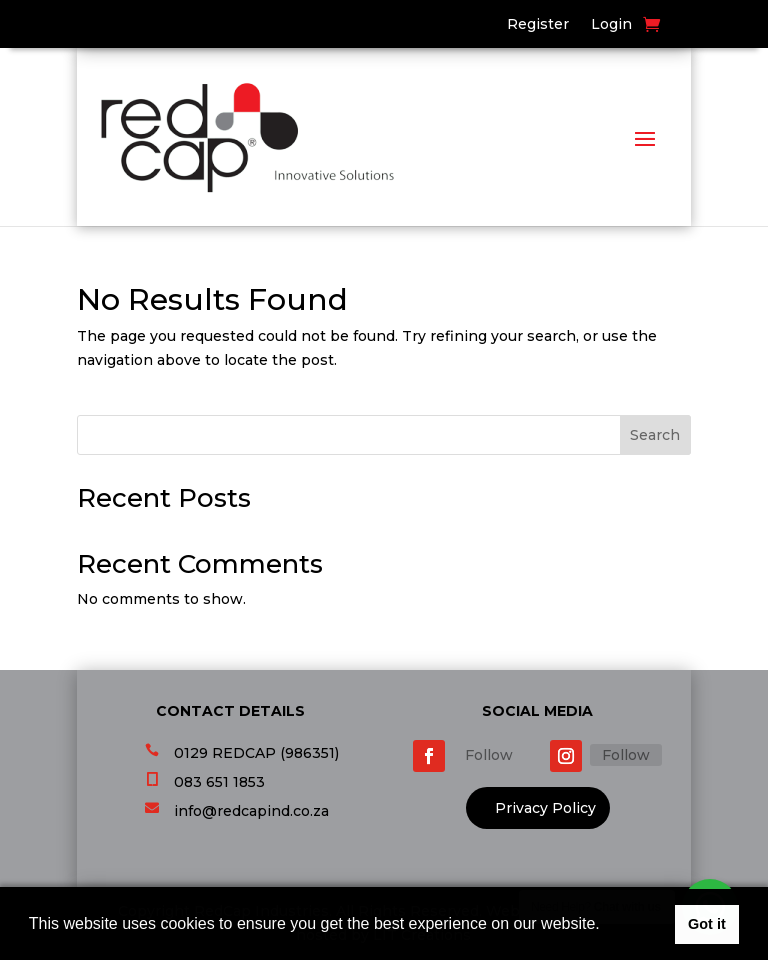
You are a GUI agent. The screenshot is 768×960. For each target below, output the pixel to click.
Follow (489, 755)
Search (655, 435)
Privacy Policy (545, 808)
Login (611, 25)
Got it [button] (707, 924)
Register (538, 25)
